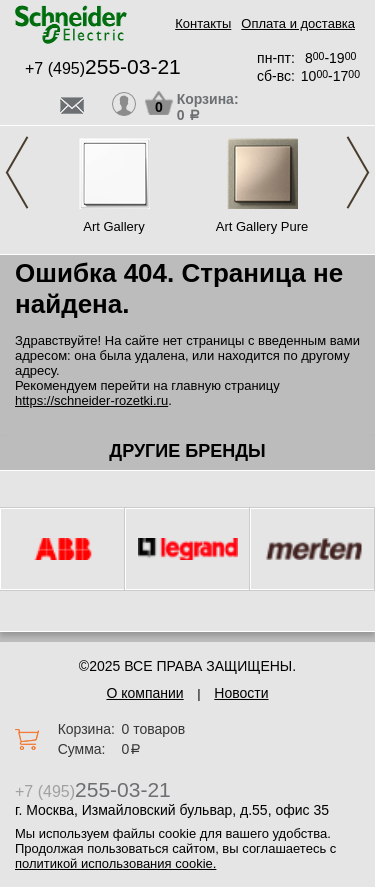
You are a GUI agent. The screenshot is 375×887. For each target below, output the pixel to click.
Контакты (203, 23)
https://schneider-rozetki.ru (91, 400)
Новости (241, 693)
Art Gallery (113, 226)
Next (358, 172)
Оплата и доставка (298, 23)
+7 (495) (103, 68)
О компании (144, 693)
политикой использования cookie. (115, 863)
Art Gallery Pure (262, 226)
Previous (17, 172)
